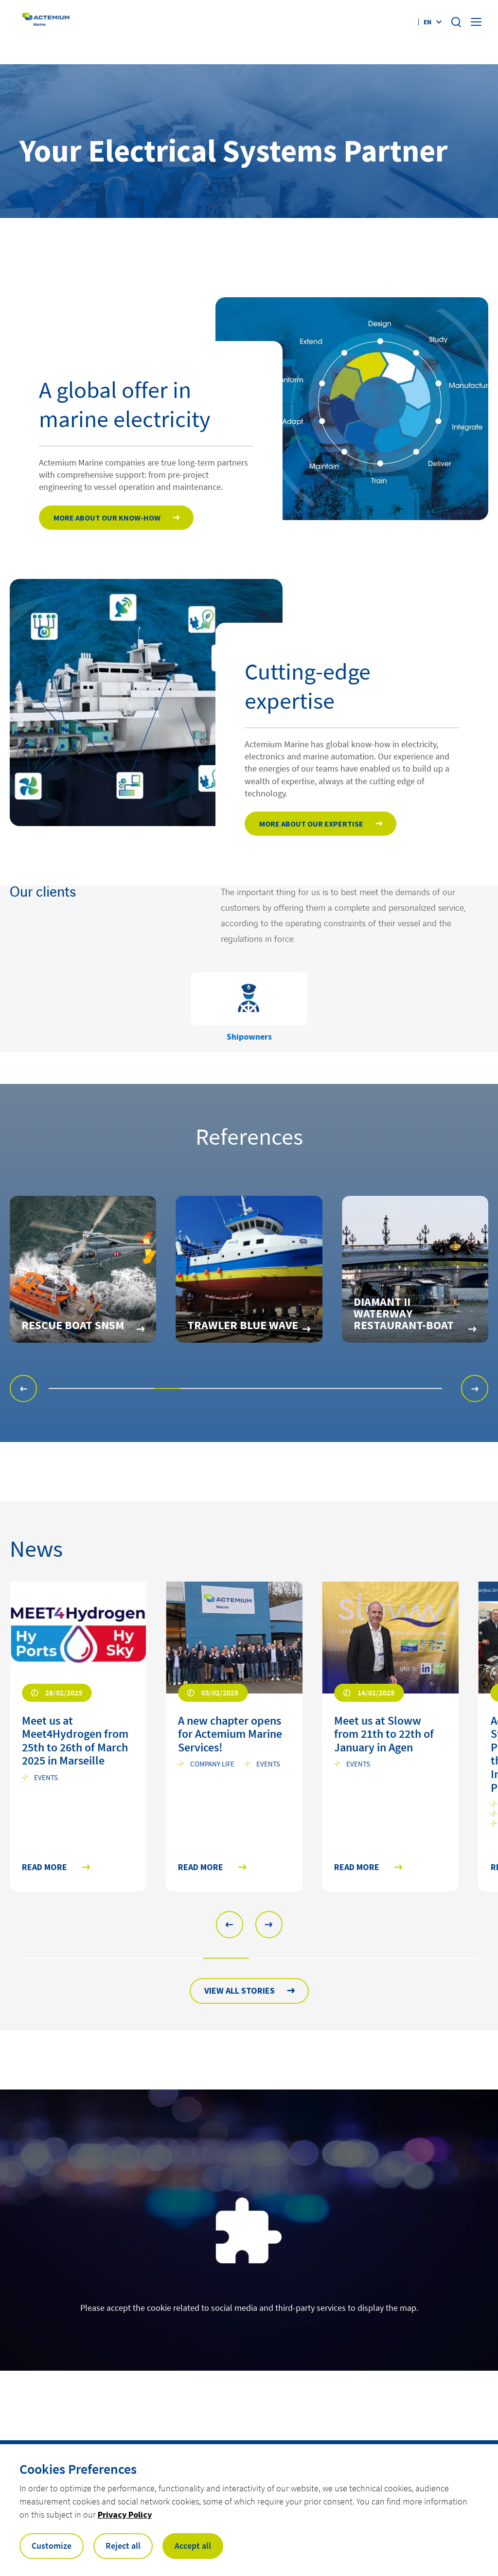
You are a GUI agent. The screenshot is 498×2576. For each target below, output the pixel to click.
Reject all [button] (123, 2545)
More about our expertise (311, 824)
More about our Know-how (106, 517)
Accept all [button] (193, 2545)
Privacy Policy (125, 2514)
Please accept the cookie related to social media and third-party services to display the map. (249, 2307)
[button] (23, 1388)
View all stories (239, 1990)
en (427, 22)
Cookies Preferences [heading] (78, 2469)
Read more (44, 1867)
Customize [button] (51, 2545)
